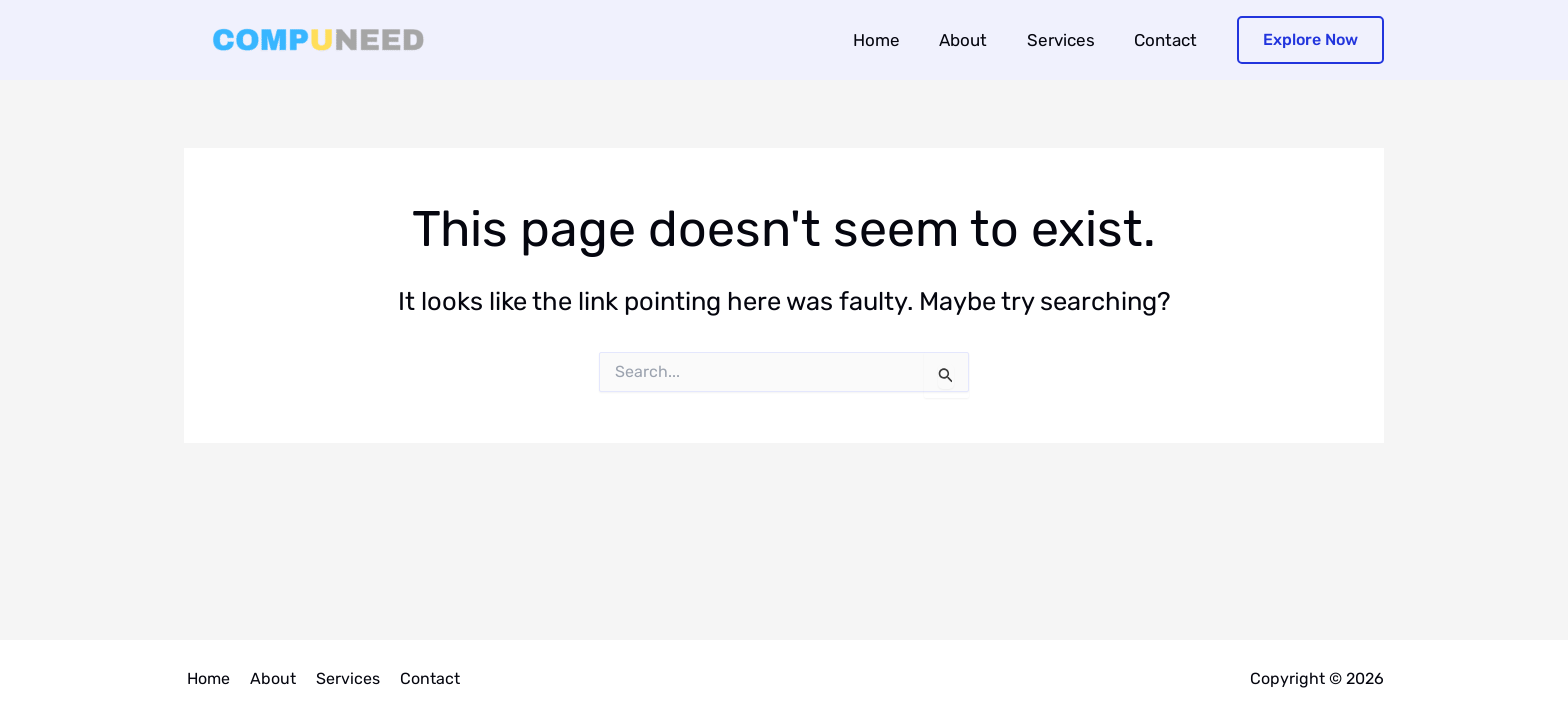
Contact (1168, 40)
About (977, 40)
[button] (1310, 40)
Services (1069, 40)
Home (895, 40)
